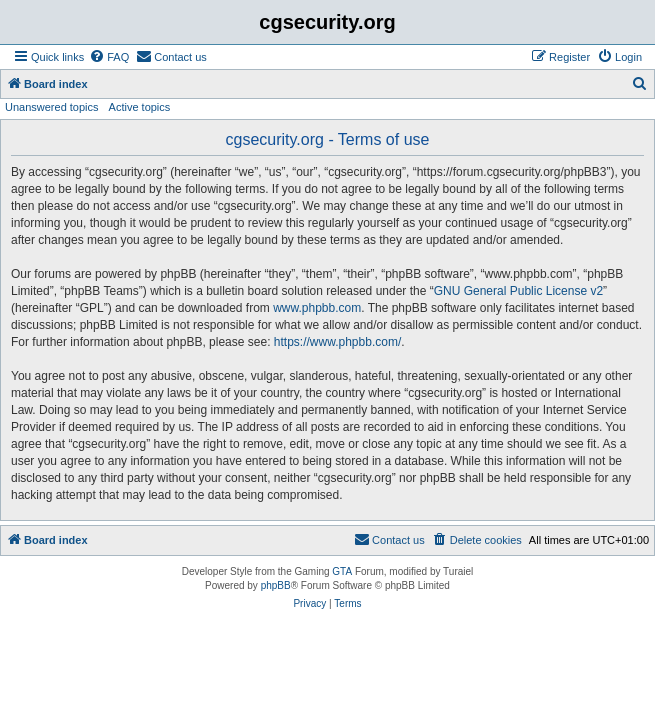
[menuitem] (109, 57)
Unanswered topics (52, 107)
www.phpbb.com (317, 308)
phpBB (276, 585)
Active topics (140, 107)
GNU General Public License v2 (518, 291)
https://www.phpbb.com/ (337, 342)
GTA (342, 571)
